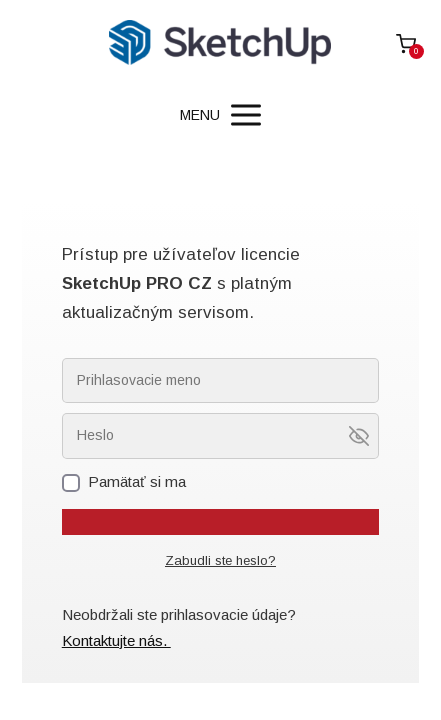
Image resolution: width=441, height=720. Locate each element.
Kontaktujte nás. (116, 640)
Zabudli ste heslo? (220, 560)
